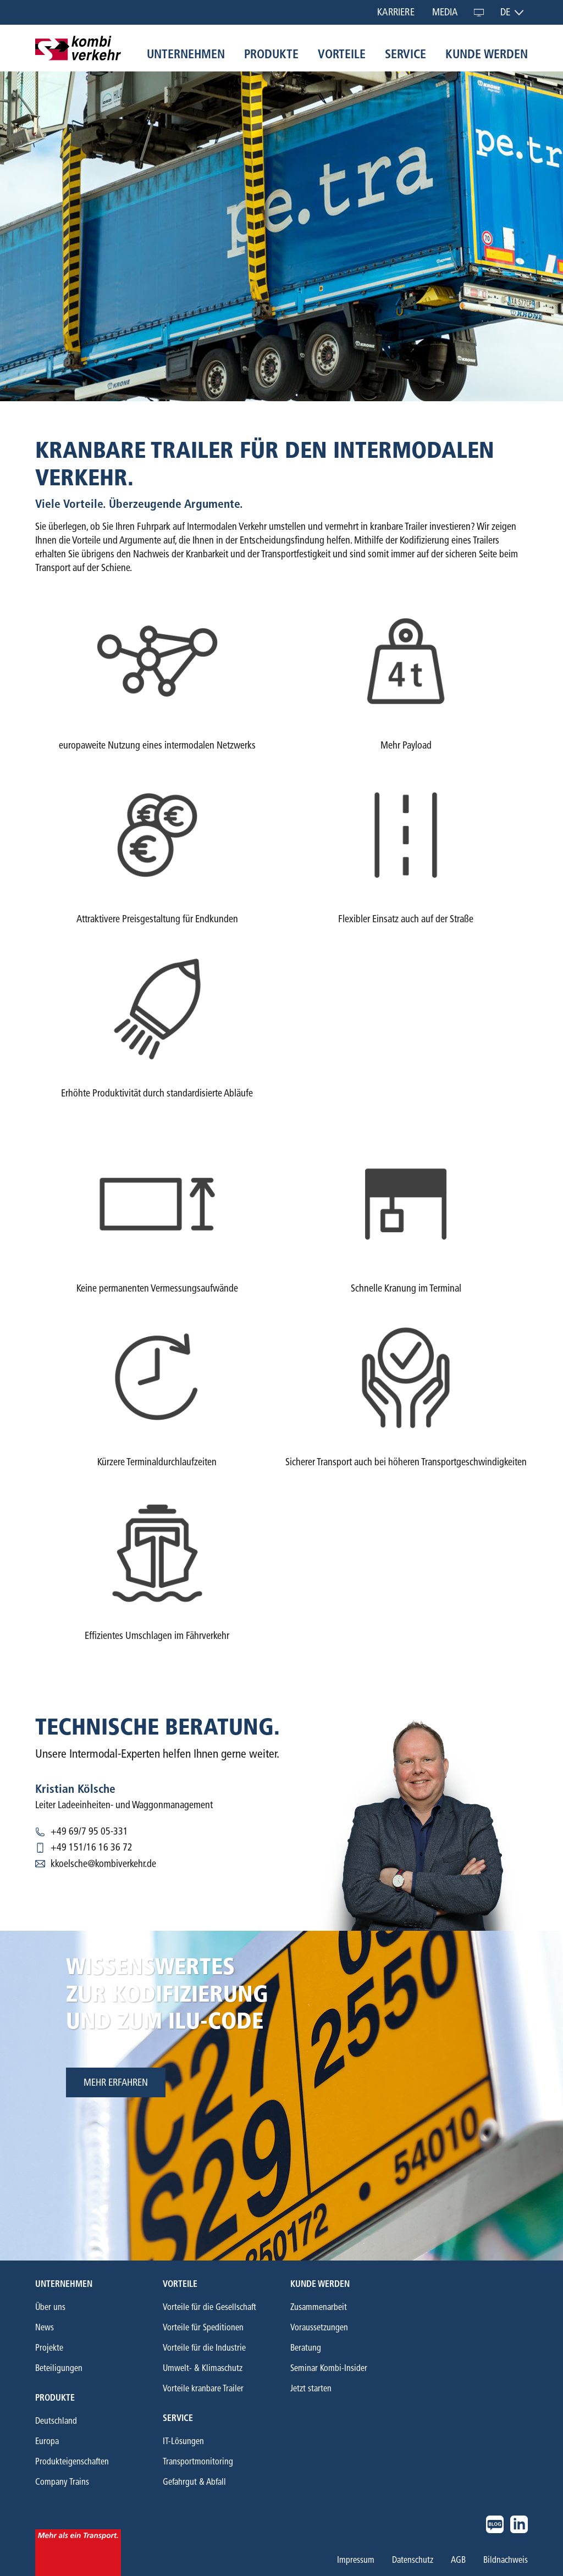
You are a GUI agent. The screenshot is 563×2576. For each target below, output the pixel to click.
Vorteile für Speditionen (203, 2327)
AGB (458, 2560)
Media (445, 12)
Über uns (50, 2307)
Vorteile (342, 54)
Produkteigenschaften (72, 2461)
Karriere (395, 12)
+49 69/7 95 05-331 (89, 1831)
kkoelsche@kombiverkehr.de (103, 1864)
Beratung (305, 2347)
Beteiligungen (58, 2368)
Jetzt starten (311, 2388)
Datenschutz (412, 2560)
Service (405, 54)
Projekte (49, 2347)
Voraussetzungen (319, 2327)
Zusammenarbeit (318, 2307)
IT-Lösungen (183, 2441)
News (44, 2327)
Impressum (355, 2560)
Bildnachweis (505, 2560)
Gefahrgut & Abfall (194, 2482)
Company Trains (62, 2482)
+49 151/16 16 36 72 (92, 1847)
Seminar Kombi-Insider (328, 2368)
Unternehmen (186, 54)
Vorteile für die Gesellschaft (209, 2307)
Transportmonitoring (198, 2461)
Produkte (271, 54)
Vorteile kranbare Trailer (203, 2388)
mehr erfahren (116, 2082)
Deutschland (56, 2421)
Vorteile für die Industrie (204, 2347)
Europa (47, 2441)
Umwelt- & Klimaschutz (202, 2368)
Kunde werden (486, 54)
